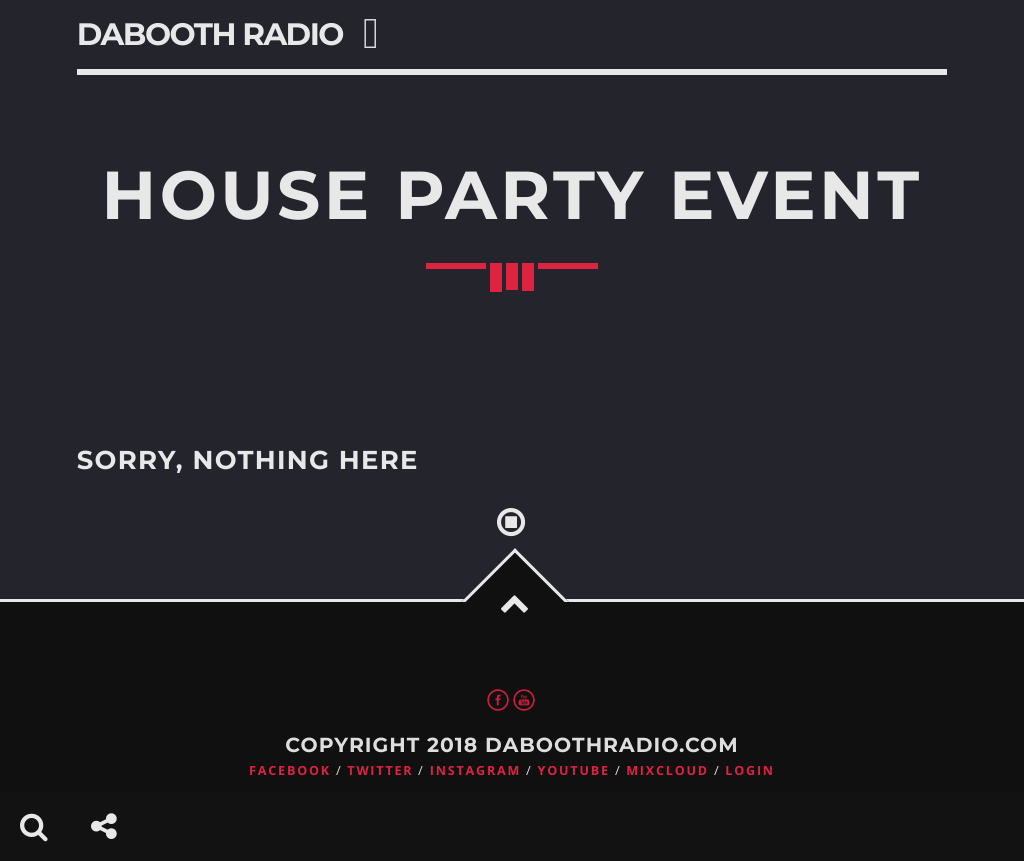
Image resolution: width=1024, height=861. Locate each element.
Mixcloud (667, 770)
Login (750, 770)
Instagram (475, 770)
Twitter (380, 770)
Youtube (574, 770)
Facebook (290, 770)
